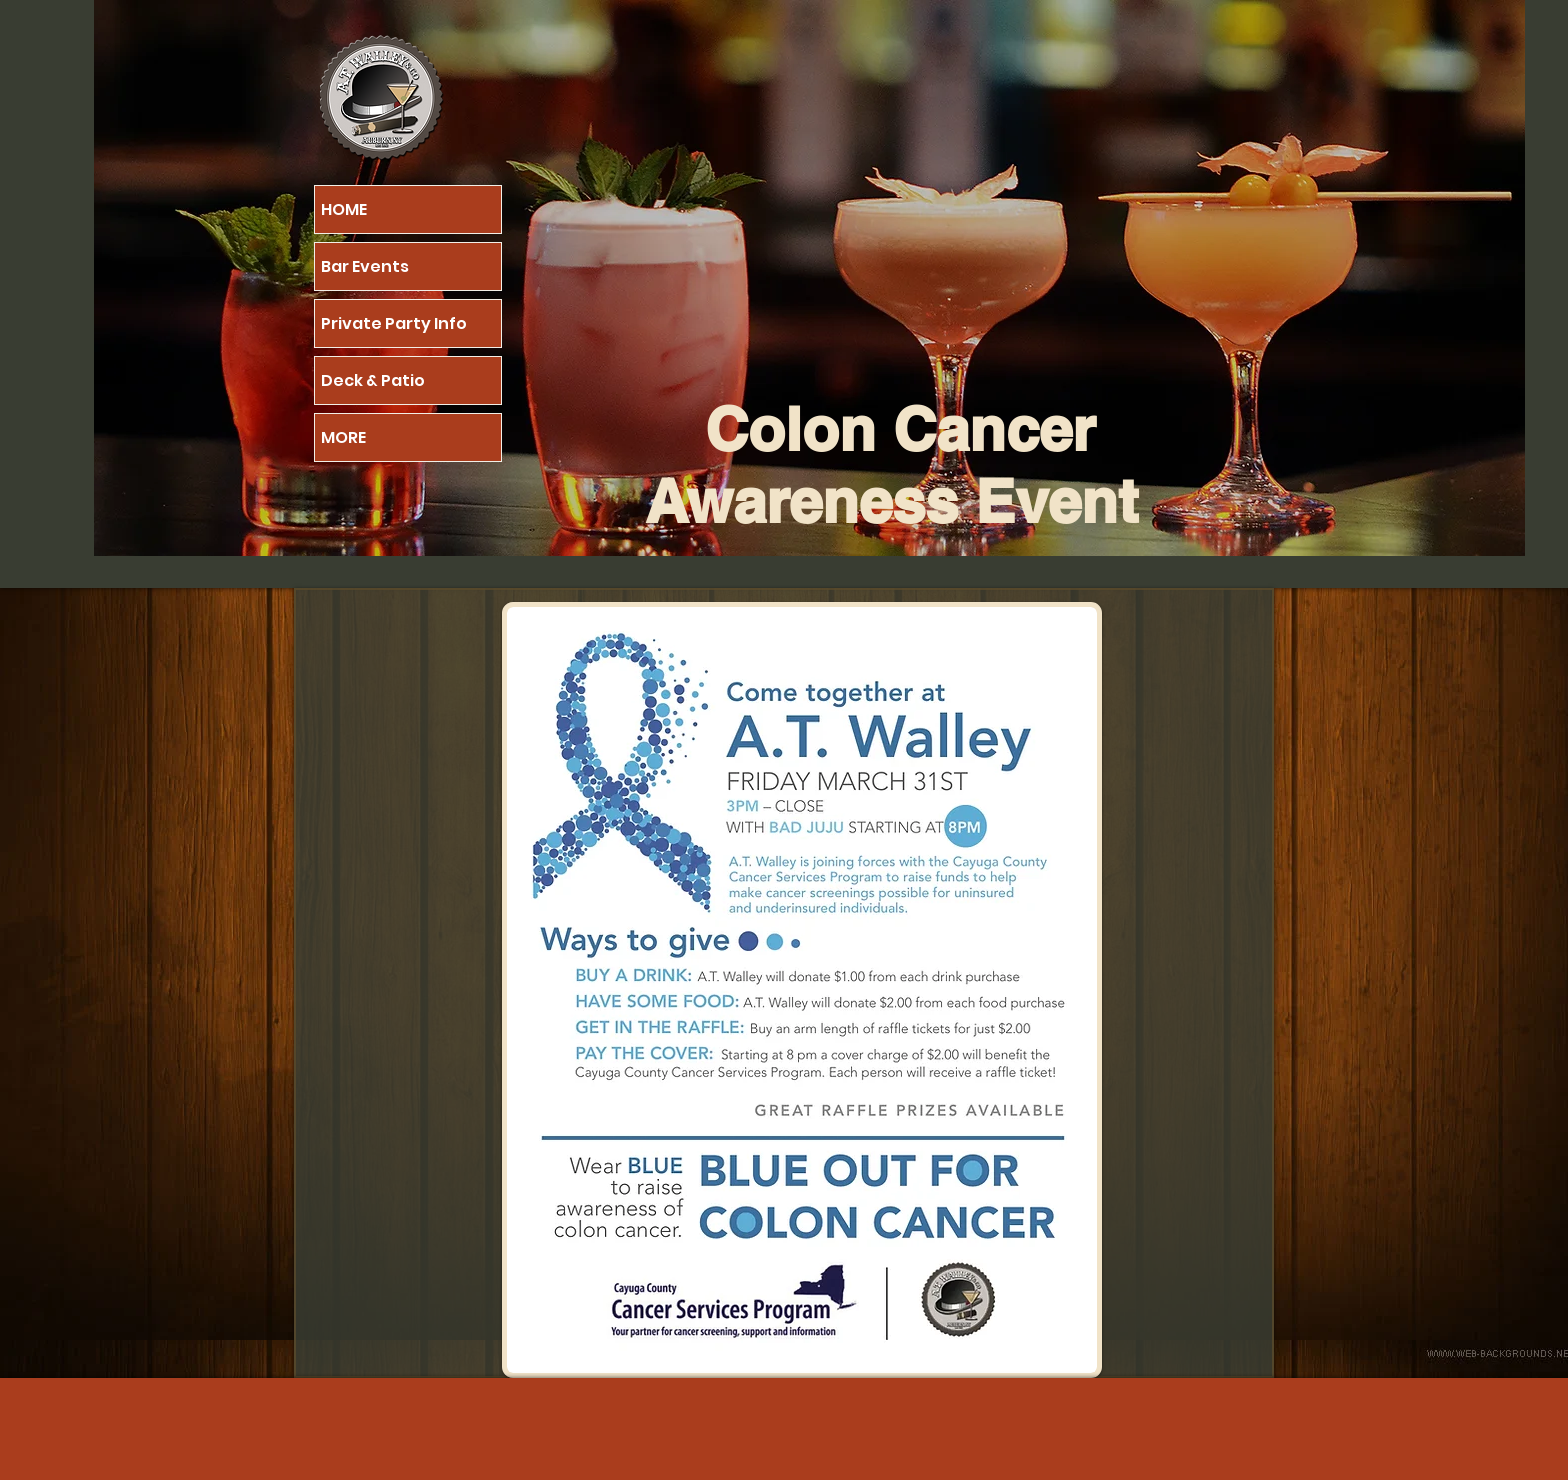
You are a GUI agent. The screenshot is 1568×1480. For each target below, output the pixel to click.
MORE (343, 437)
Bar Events (365, 266)
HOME (344, 209)
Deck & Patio (373, 380)
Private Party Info (394, 323)
